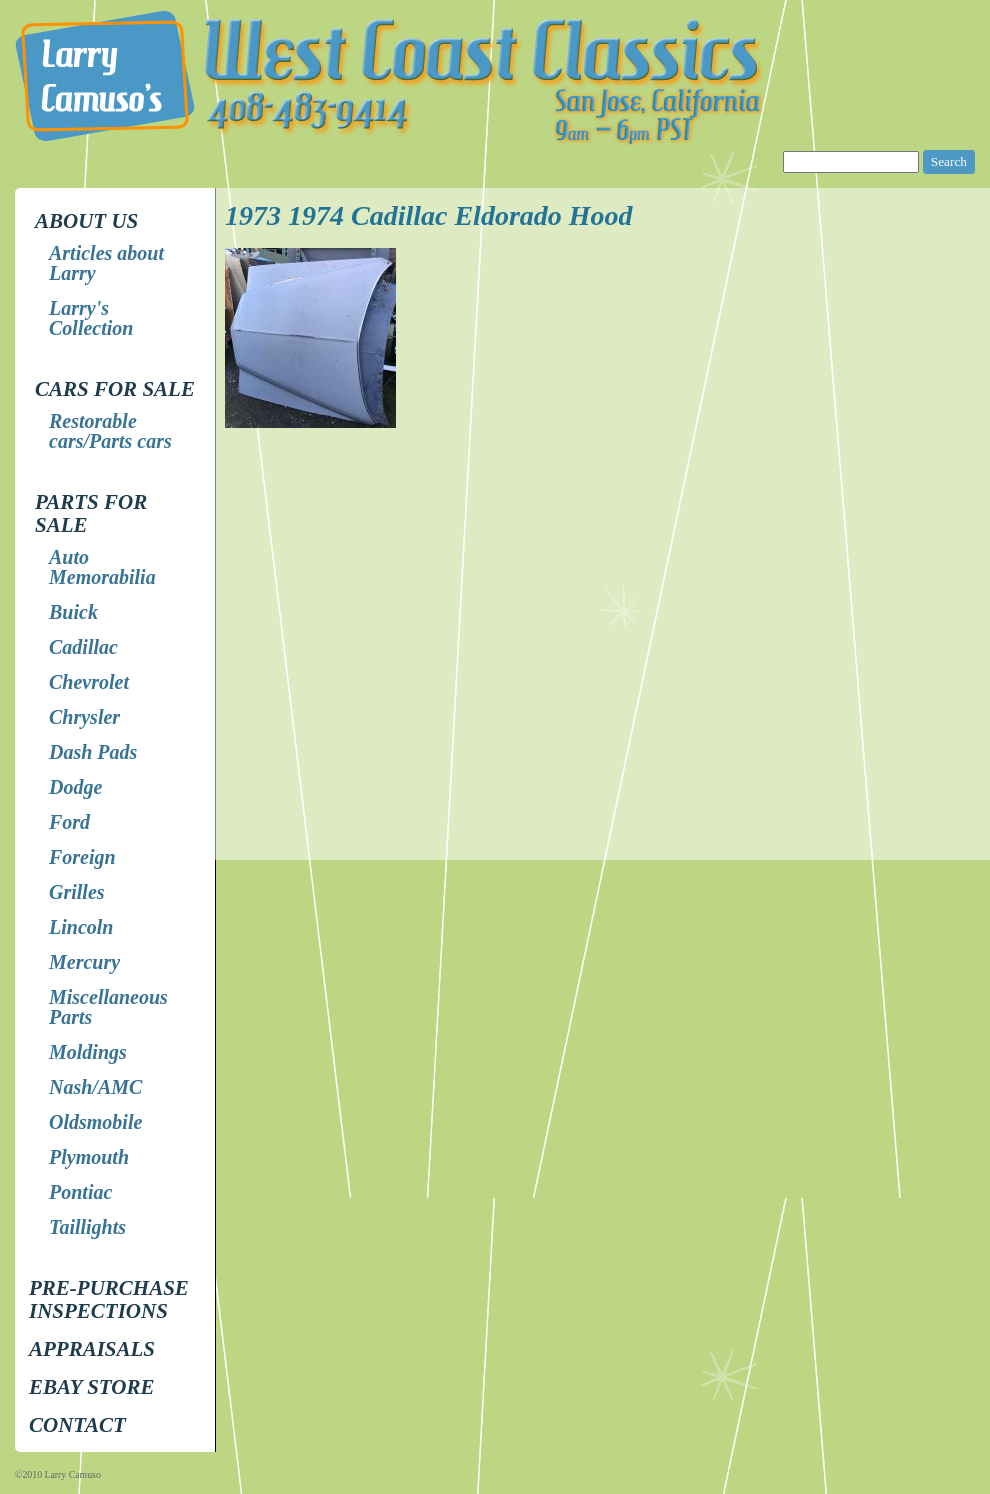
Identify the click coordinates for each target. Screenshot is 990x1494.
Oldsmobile (95, 1122)
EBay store (91, 1387)
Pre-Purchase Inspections (109, 1299)
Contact (77, 1425)
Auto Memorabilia (102, 567)
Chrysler (84, 717)
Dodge (75, 787)
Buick (73, 612)
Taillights (87, 1227)
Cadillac (83, 647)
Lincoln (81, 927)
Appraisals (92, 1349)
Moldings (88, 1052)
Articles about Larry (106, 263)
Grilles (77, 892)
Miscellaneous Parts (108, 1007)
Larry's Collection (91, 318)
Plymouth (89, 1157)
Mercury (84, 962)
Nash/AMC (95, 1087)
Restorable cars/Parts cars (110, 431)
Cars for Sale (115, 389)
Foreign (82, 857)
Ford (69, 822)
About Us (86, 221)
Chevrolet (89, 682)
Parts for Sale (91, 513)
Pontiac (80, 1192)
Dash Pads (93, 752)
